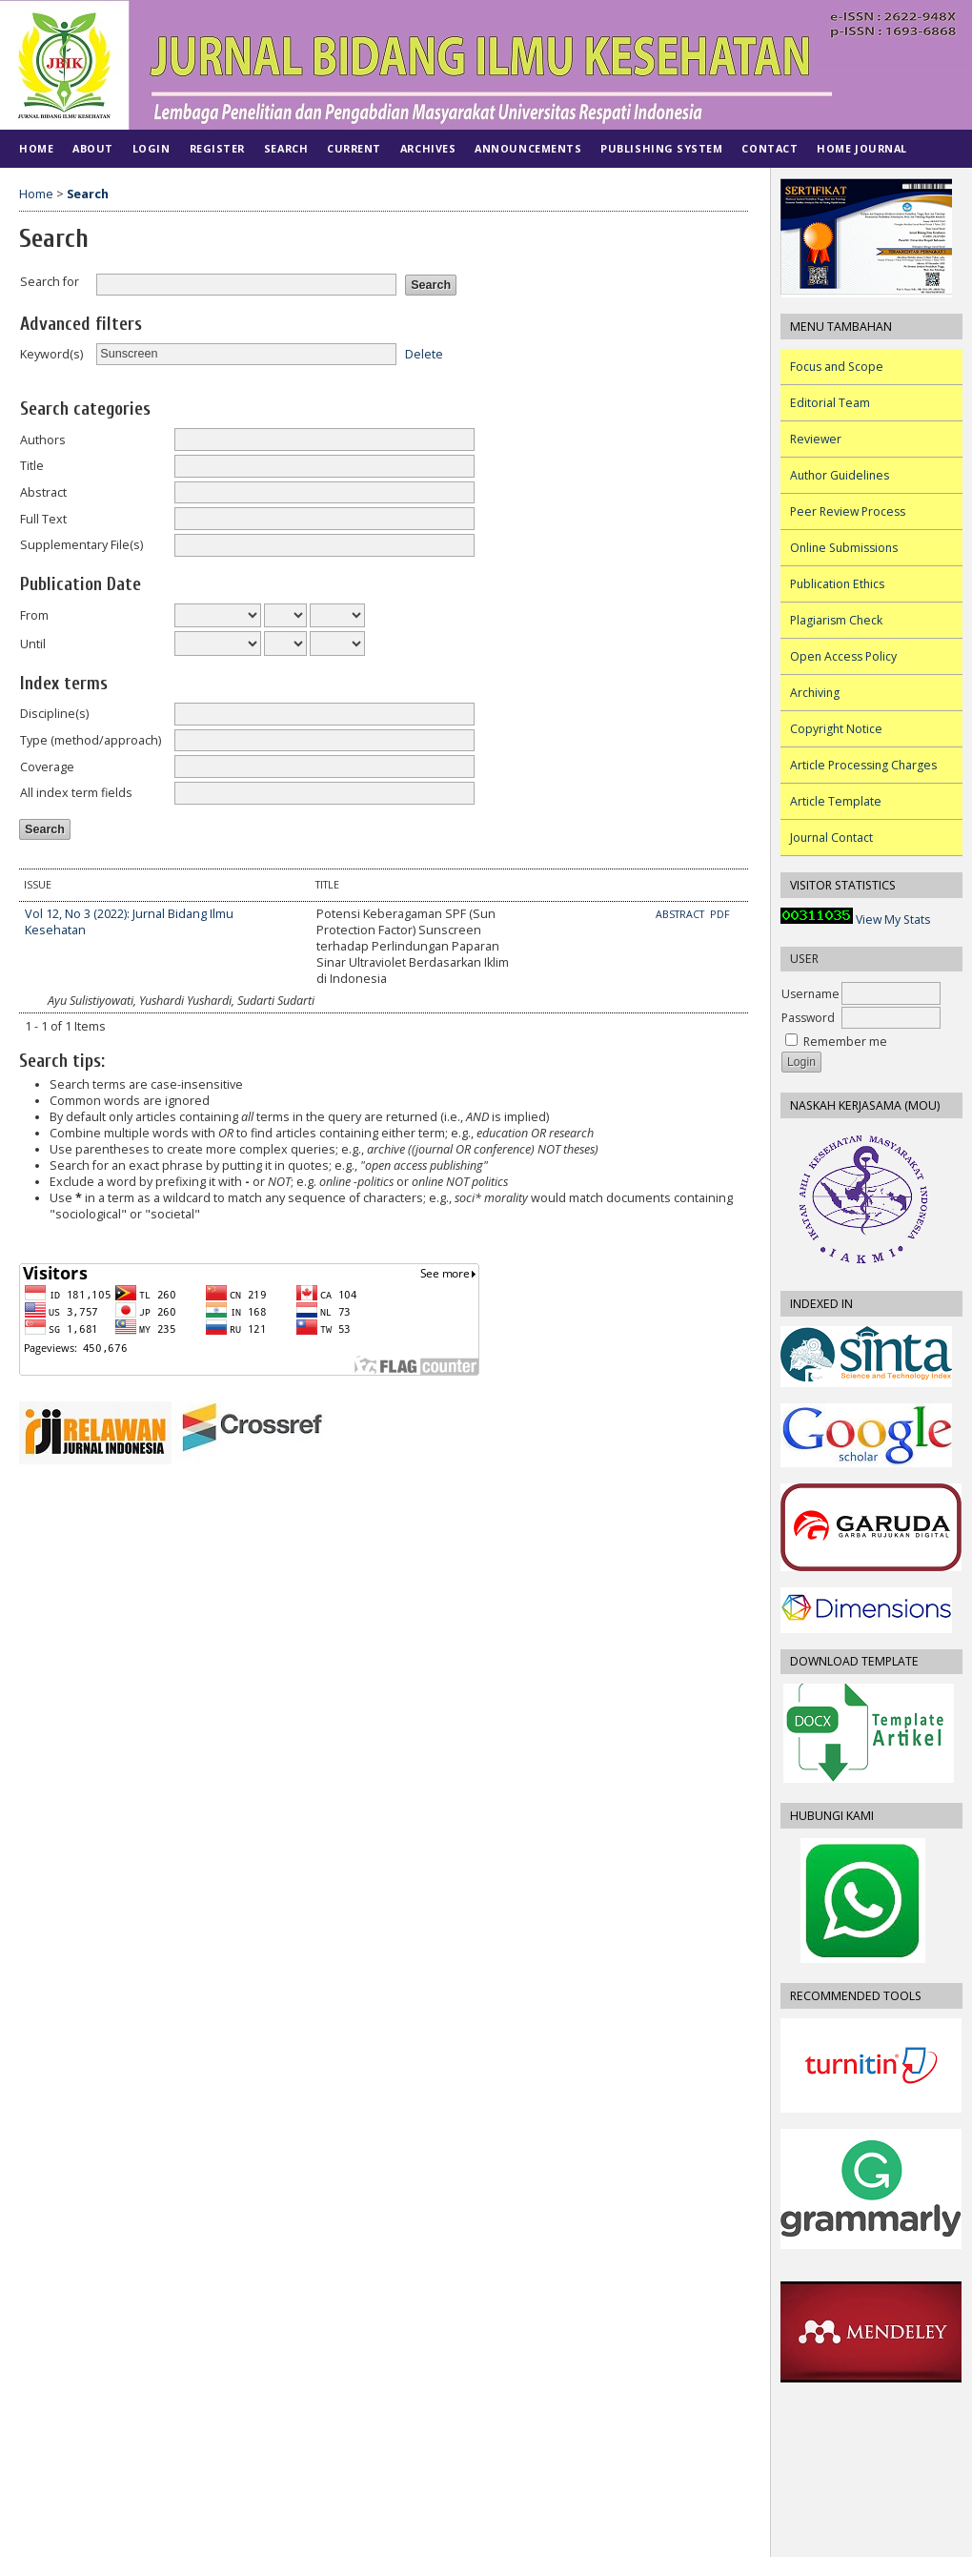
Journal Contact (831, 837)
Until (33, 644)
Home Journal (861, 148)
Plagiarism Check (836, 620)
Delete (424, 353)
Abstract (43, 492)
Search (286, 148)
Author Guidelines (839, 475)
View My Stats (893, 919)
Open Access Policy (843, 656)
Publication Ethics (837, 584)
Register (217, 148)
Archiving (815, 693)
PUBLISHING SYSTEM (661, 148)
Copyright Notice (836, 729)
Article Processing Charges (863, 765)
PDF (720, 914)
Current (354, 148)
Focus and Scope (836, 366)
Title (32, 466)
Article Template (835, 801)
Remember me (845, 1041)
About (92, 148)
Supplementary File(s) (81, 545)
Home (36, 148)
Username (810, 994)
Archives (428, 148)
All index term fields (76, 793)
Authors (43, 440)
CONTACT (769, 148)
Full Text (43, 519)
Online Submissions (844, 548)
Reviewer (815, 439)
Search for (49, 282)
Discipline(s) (54, 713)
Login (151, 148)
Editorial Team (830, 403)
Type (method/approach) (90, 740)
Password (808, 1018)
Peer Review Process (847, 511)
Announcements (528, 148)
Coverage (47, 767)
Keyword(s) (51, 354)
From (34, 615)
